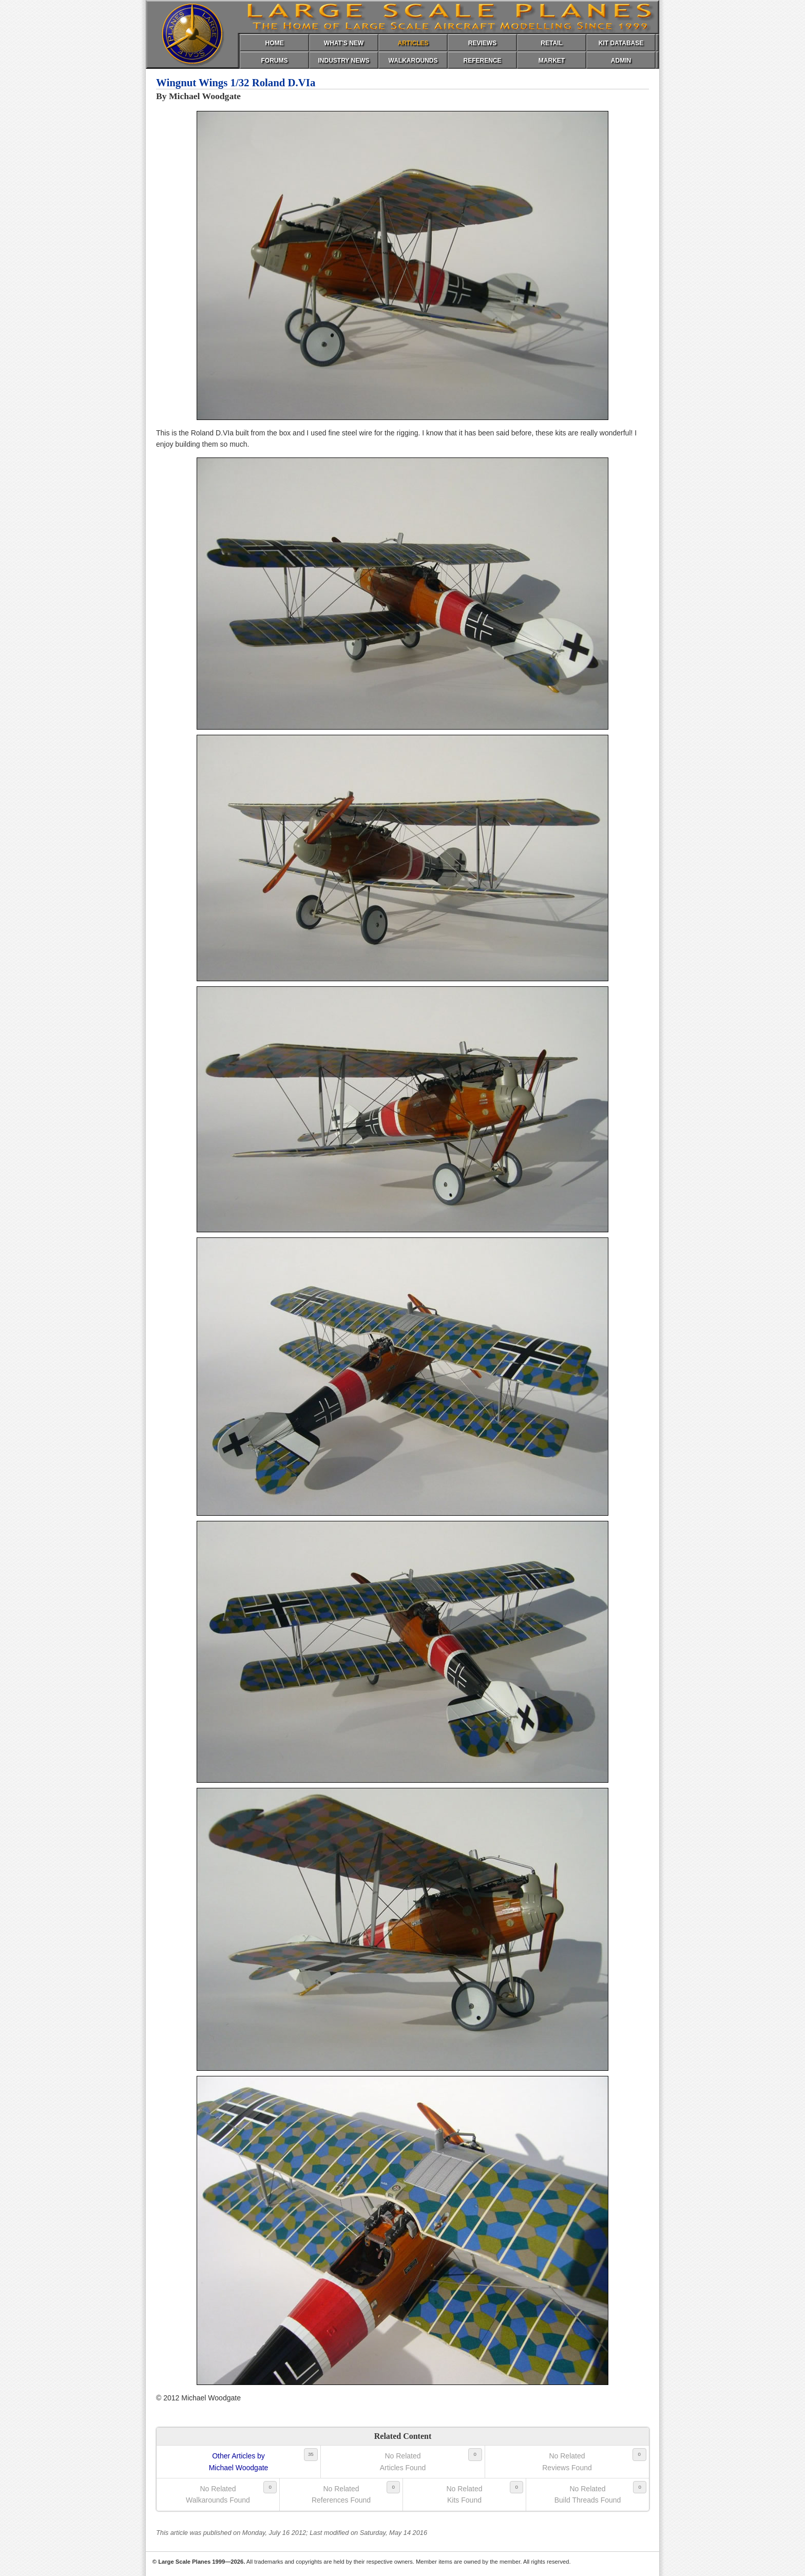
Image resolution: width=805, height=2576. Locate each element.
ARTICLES (413, 43)
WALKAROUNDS (413, 60)
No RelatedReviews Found (567, 2461)
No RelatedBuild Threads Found (587, 2494)
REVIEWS (482, 43)
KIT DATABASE (621, 43)
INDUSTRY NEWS (343, 60)
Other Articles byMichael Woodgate (239, 2461)
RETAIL (551, 43)
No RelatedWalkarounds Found (218, 2494)
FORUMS (274, 60)
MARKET (552, 60)
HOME (274, 43)
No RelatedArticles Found (403, 2461)
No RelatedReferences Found (341, 2494)
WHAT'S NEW (343, 43)
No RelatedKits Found (464, 2494)
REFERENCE (482, 60)
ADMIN (621, 60)
